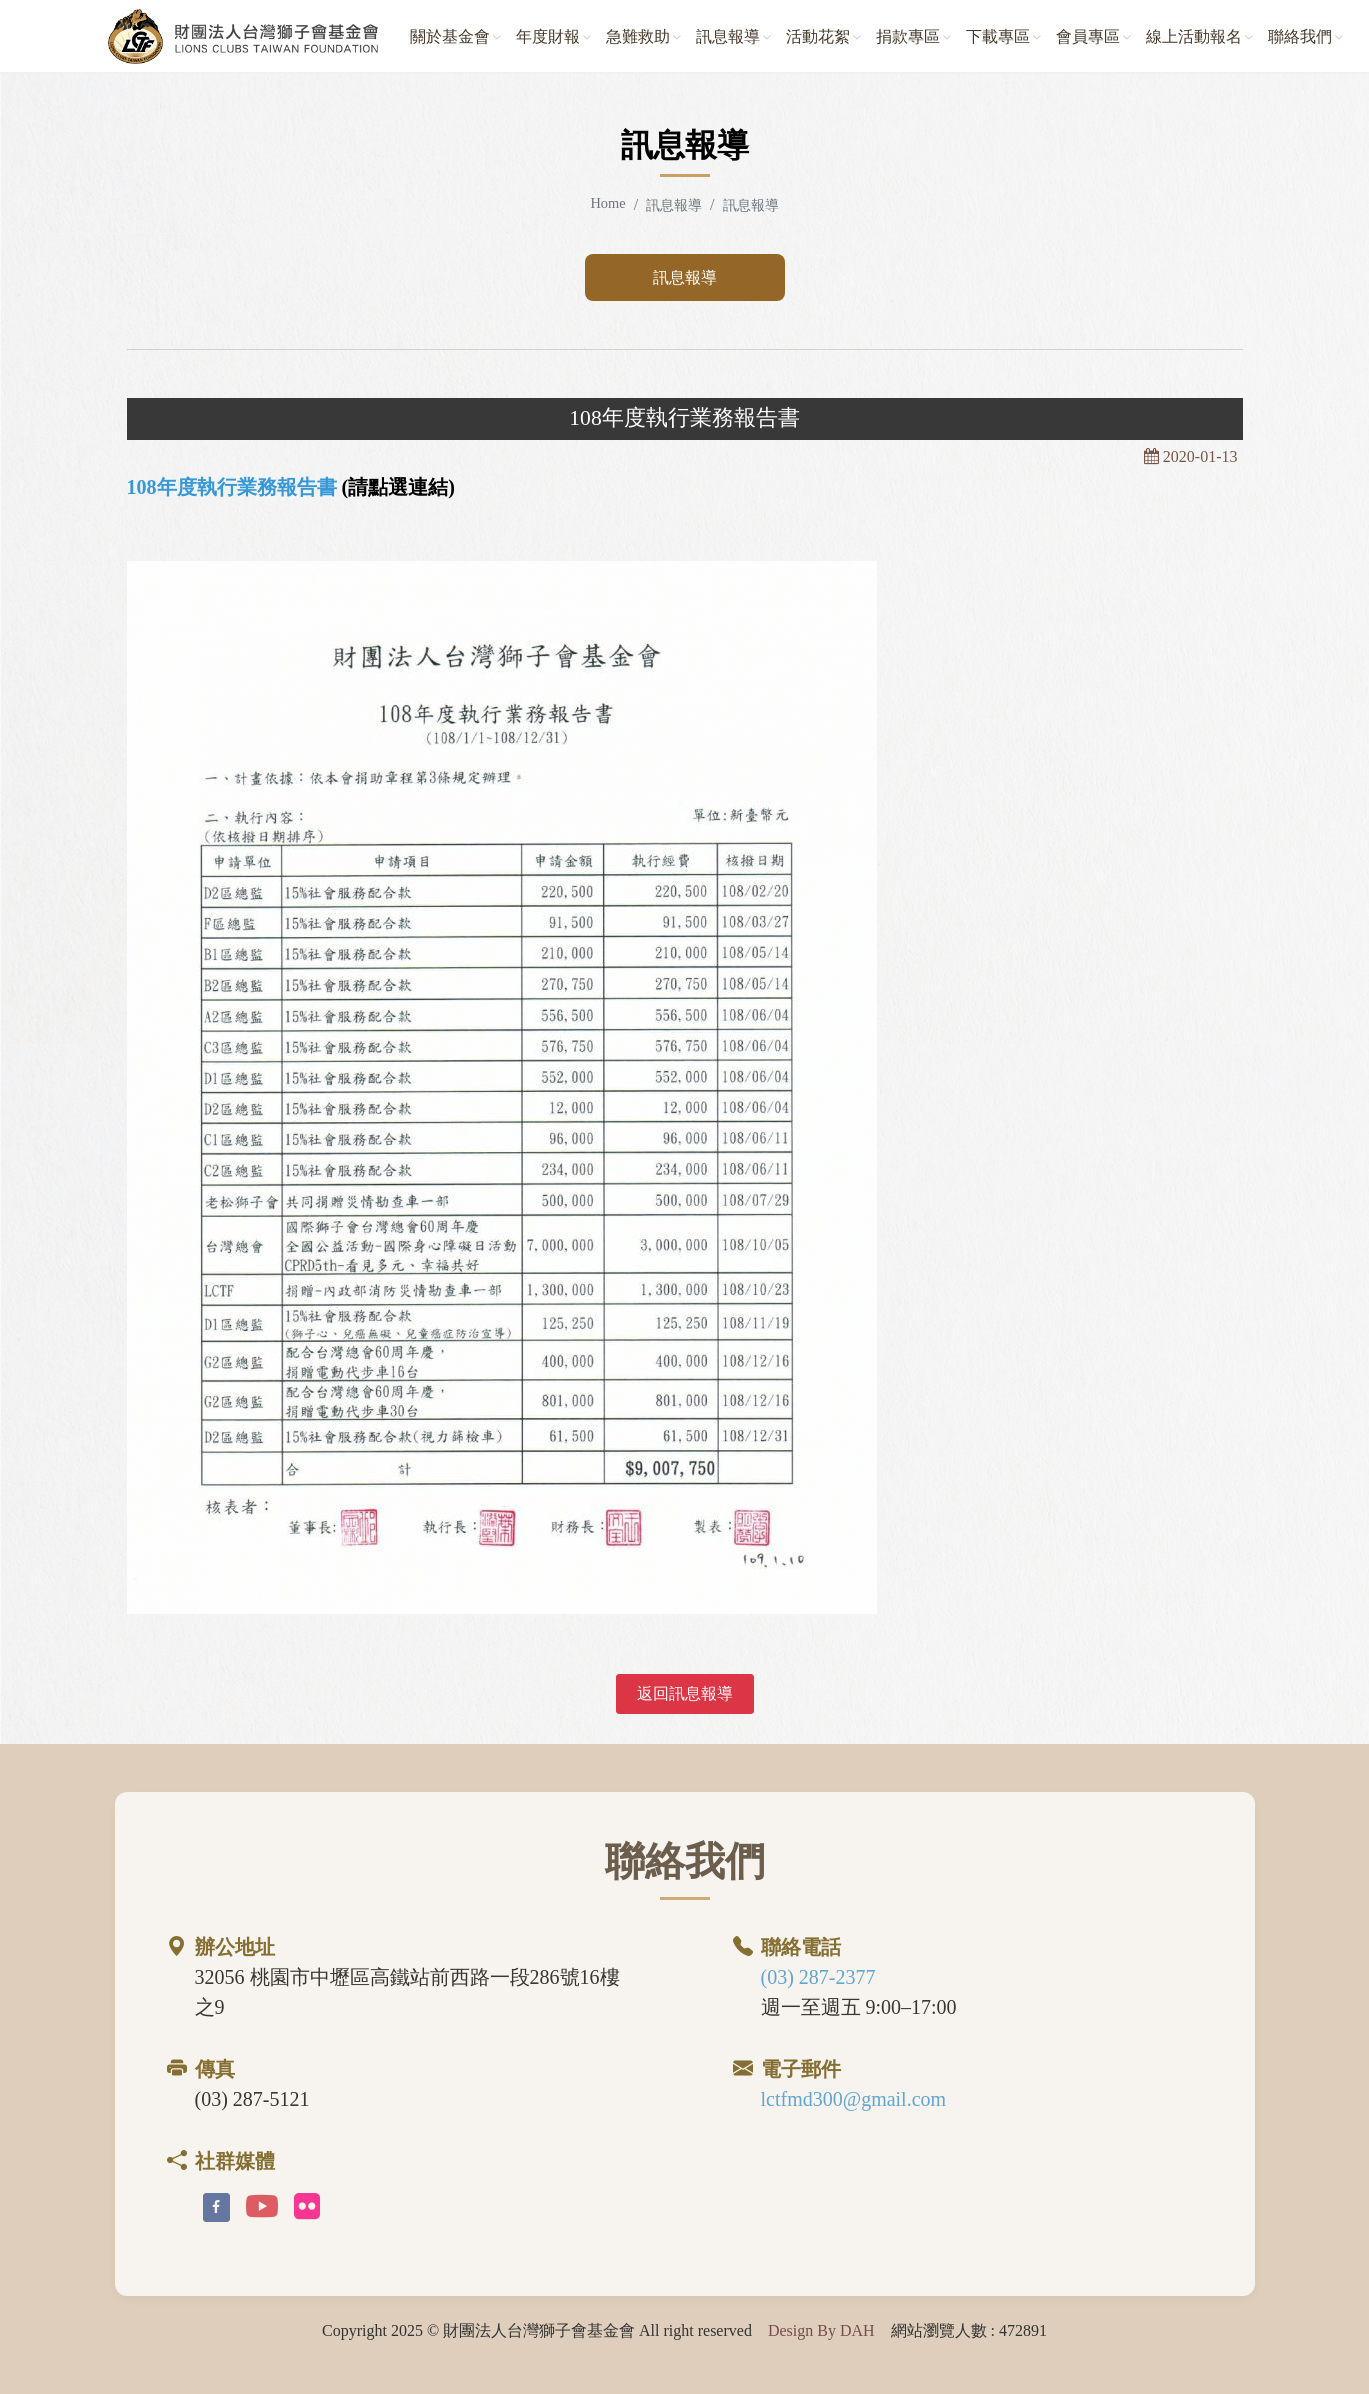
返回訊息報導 (685, 1693)
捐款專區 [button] (908, 36)
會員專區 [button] (1088, 36)
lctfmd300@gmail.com (854, 2099)
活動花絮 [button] (818, 36)
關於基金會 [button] (450, 36)
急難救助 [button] (638, 36)
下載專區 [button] (998, 36)
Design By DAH (821, 2330)
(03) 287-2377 (818, 1977)
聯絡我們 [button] (1300, 36)
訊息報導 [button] (728, 36)
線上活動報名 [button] (1194, 36)
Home (607, 203)
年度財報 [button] (548, 36)
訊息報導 (685, 277)
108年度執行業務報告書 (232, 487)
